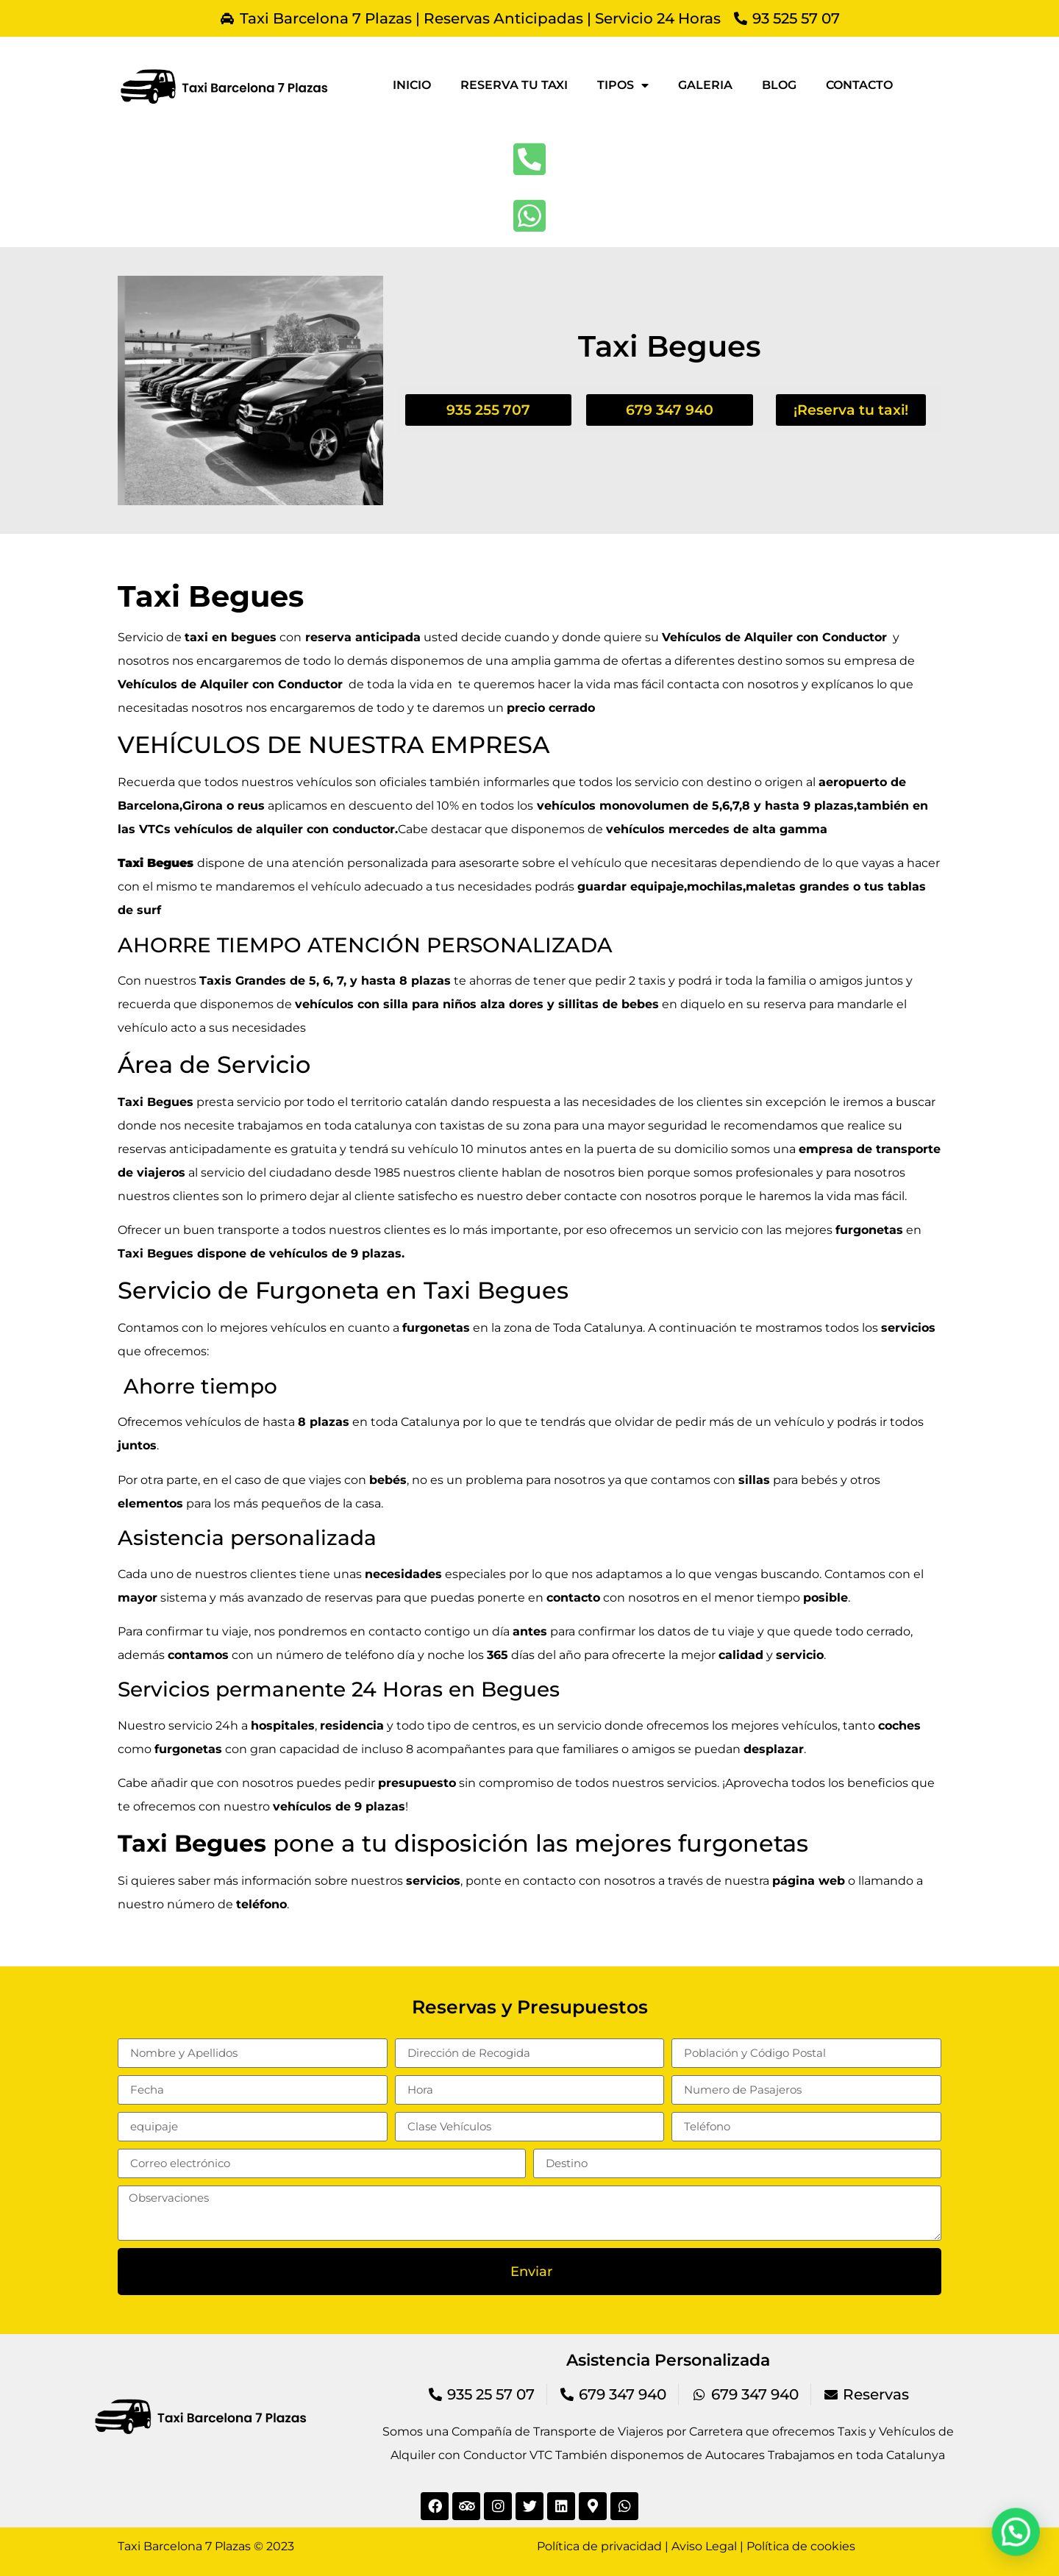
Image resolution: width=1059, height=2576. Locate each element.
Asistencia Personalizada (668, 2360)
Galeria (705, 85)
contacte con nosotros (630, 1196)
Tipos (623, 85)
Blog (779, 85)
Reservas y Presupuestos (530, 2007)
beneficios (877, 1783)
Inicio (412, 85)
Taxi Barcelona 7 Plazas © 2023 (206, 2546)
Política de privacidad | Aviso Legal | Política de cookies (696, 2546)
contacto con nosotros (589, 1881)
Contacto (859, 85)
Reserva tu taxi (514, 85)
